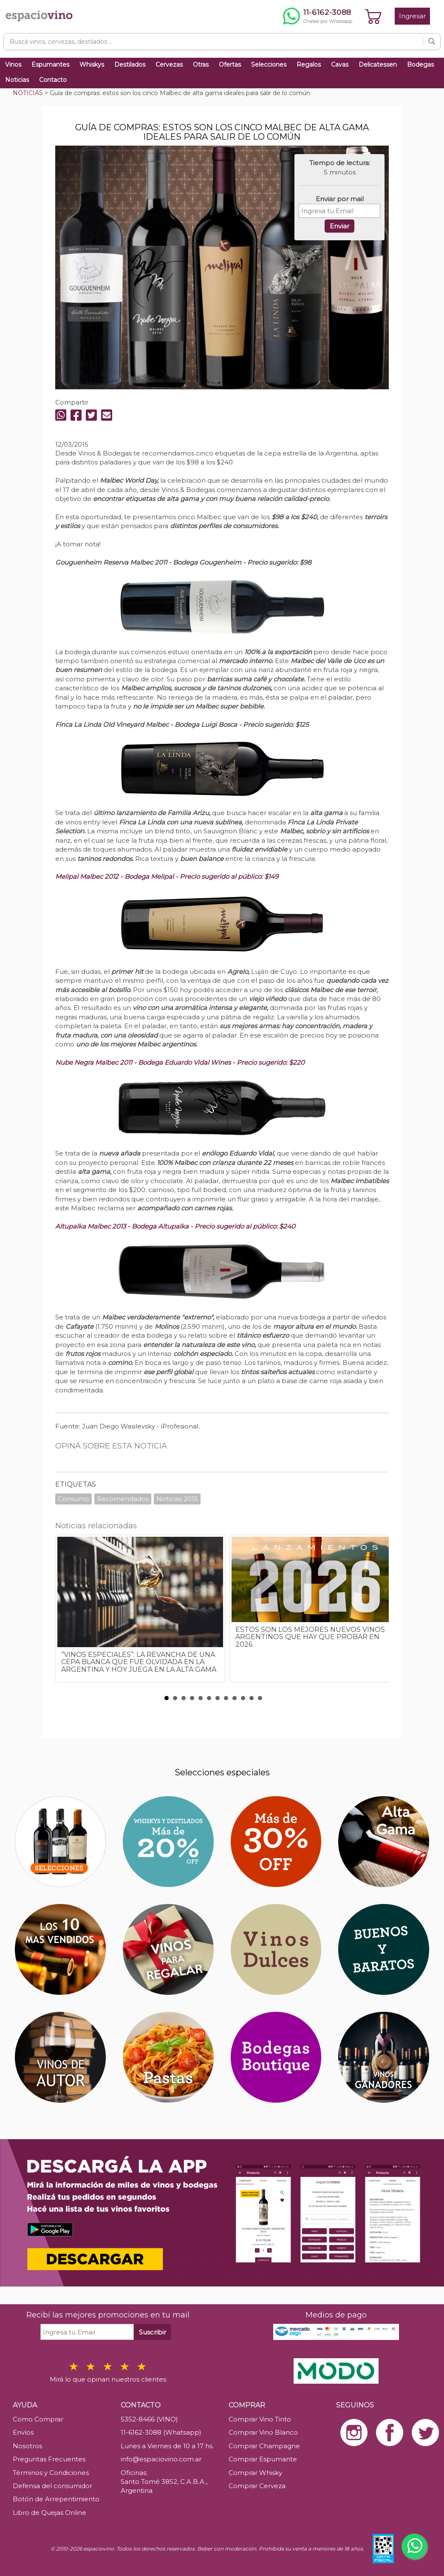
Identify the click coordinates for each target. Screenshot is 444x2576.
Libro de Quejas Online (49, 2513)
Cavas (339, 64)
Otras (201, 64)
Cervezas (169, 64)
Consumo (73, 1499)
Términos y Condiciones (51, 2473)
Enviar (339, 226)
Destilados (129, 64)
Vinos (13, 64)
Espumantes (50, 64)
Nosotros (27, 2446)
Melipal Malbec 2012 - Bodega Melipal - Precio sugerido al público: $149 (166, 876)
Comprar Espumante (263, 2459)
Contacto (53, 80)
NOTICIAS (28, 93)
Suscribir (152, 2332)
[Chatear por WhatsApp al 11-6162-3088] (317, 16)
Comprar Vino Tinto (260, 2419)
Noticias (17, 80)
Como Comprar (38, 2419)
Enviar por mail (340, 199)
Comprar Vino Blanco (263, 2432)
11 (251, 1698)
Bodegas (420, 64)
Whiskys (91, 64)
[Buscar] (431, 42)
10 (243, 1698)
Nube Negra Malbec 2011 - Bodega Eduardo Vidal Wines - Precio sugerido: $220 (180, 1062)
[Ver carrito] (373, 16)
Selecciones (268, 64)
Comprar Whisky (255, 2473)
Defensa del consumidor (52, 2486)
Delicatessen (378, 64)
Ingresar (412, 16)
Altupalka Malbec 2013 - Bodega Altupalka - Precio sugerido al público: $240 (175, 1226)
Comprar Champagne (264, 2446)
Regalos (309, 64)
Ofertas (230, 64)
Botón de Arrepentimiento (56, 2499)
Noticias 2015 (177, 1499)
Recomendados (123, 1499)
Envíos (23, 2432)
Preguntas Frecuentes (49, 2459)
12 (260, 1698)
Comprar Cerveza (257, 2486)
